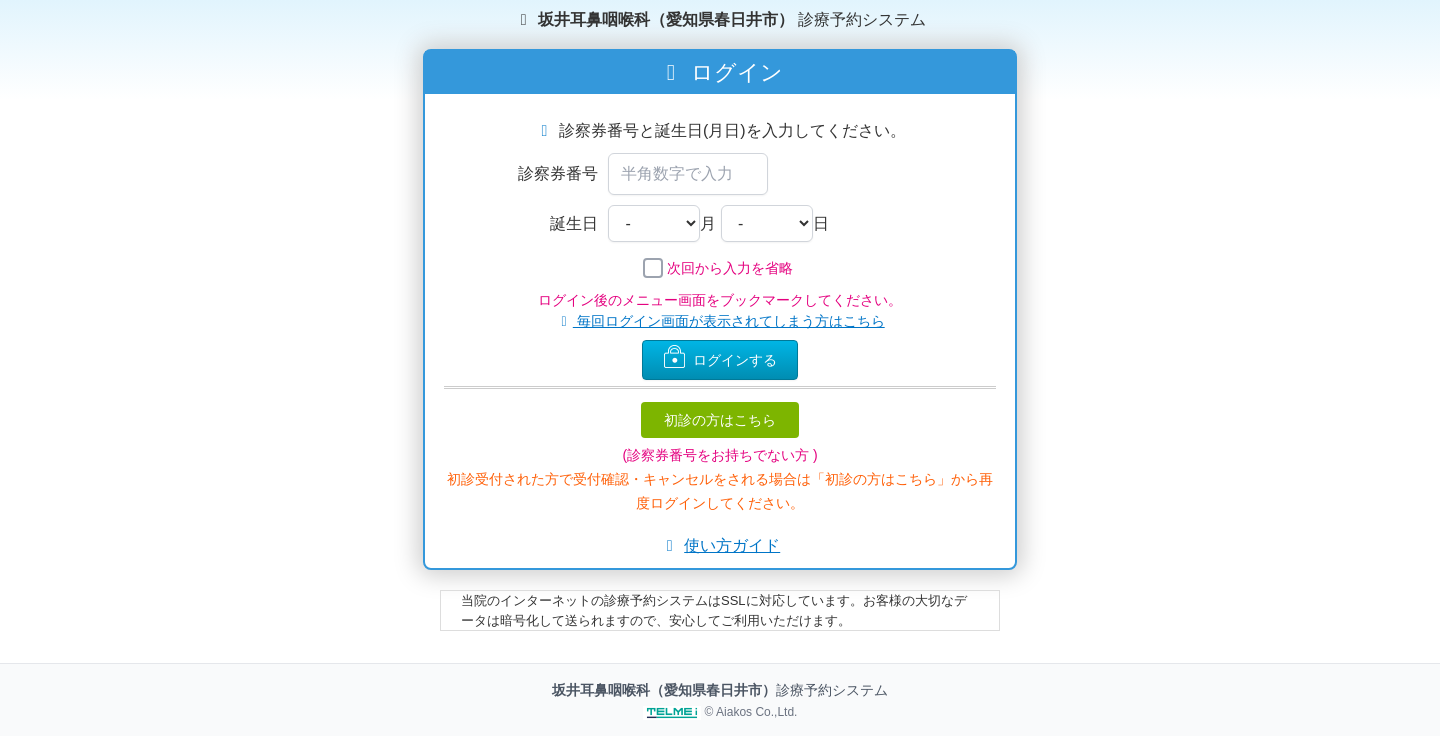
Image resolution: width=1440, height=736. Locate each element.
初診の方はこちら (720, 420)
